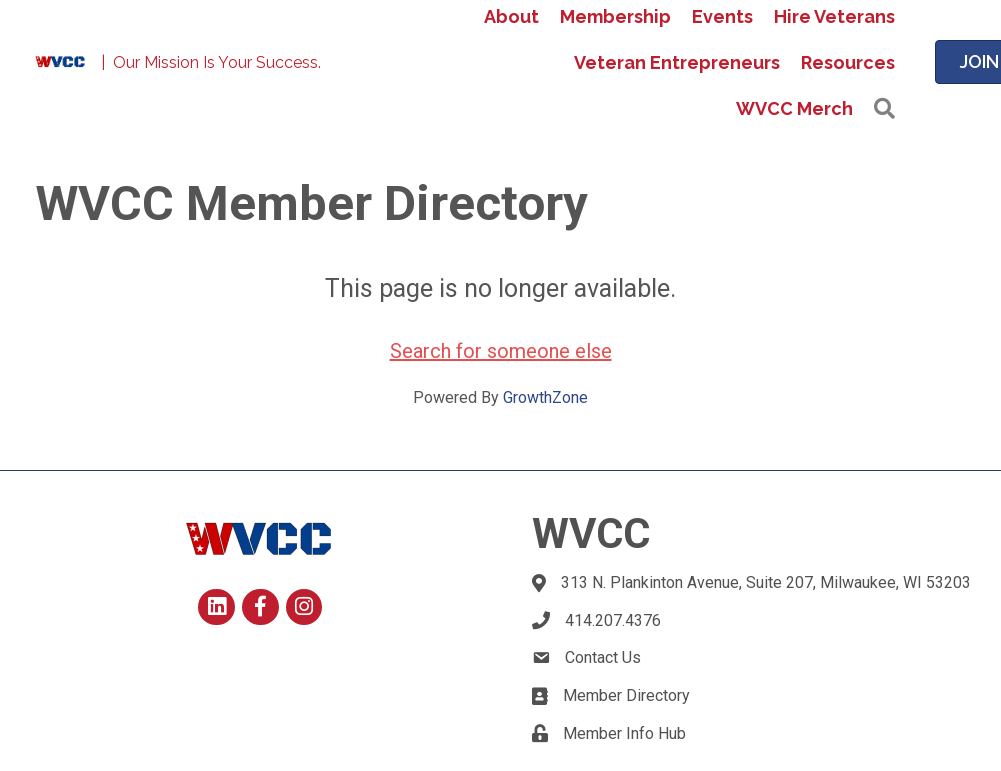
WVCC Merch (794, 108)
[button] (884, 109)
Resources (848, 62)
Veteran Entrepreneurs (677, 62)
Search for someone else (501, 351)
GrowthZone (545, 397)
